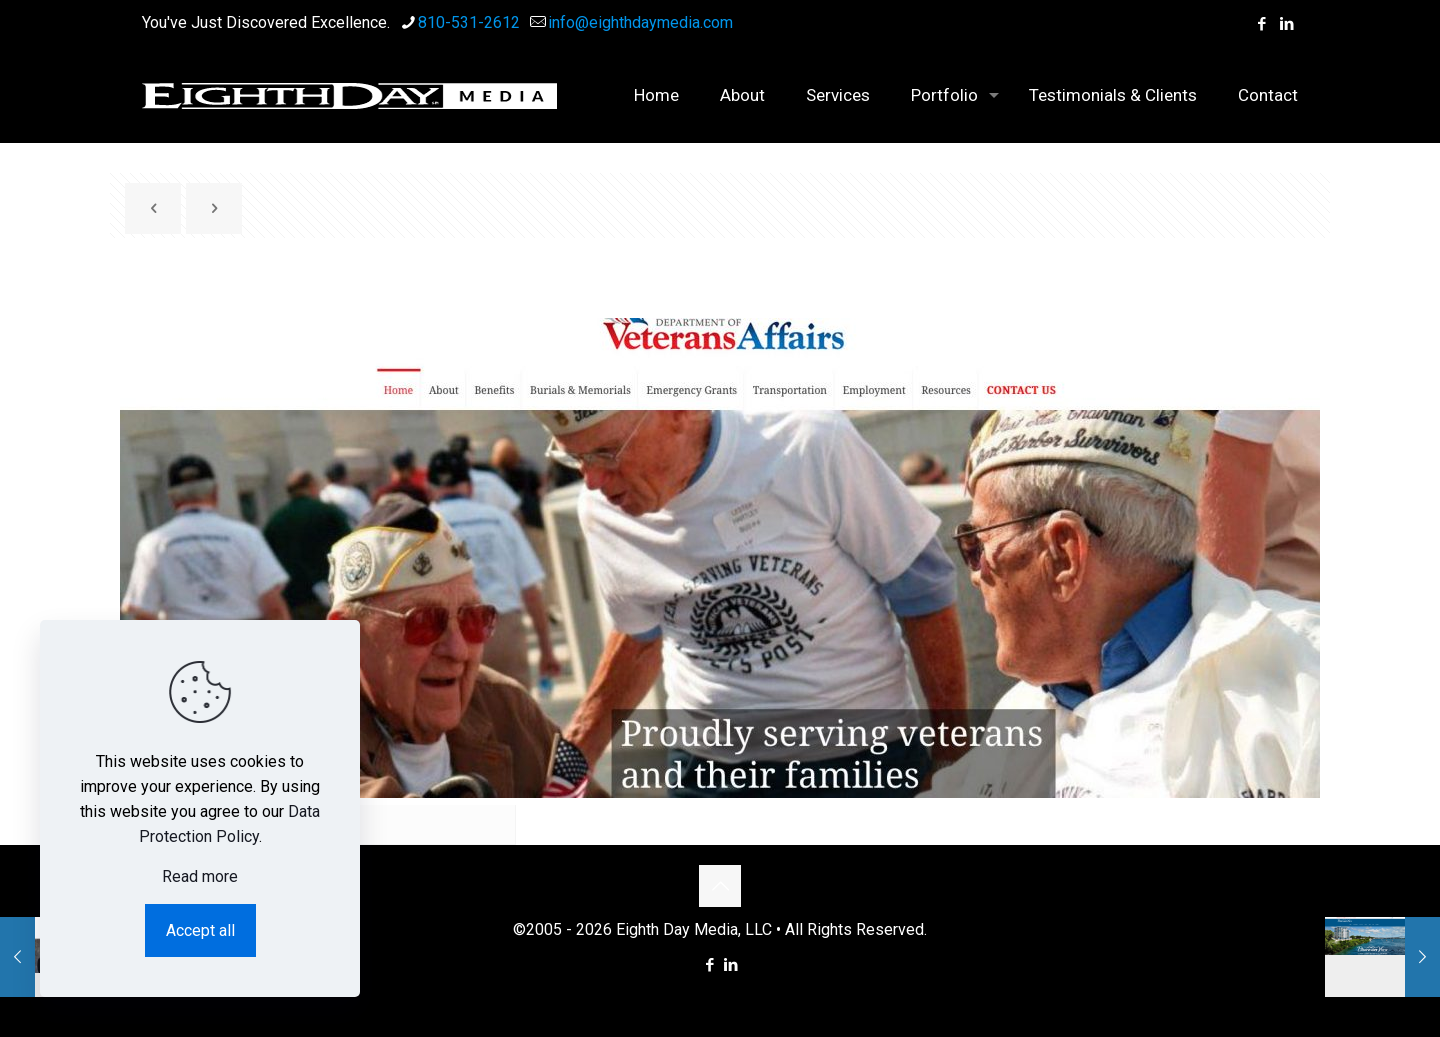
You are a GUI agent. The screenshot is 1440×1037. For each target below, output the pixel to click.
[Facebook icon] (1261, 24)
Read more (200, 876)
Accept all (200, 930)
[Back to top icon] (720, 886)
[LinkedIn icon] (1286, 24)
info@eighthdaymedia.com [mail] (640, 22)
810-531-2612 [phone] (469, 22)
